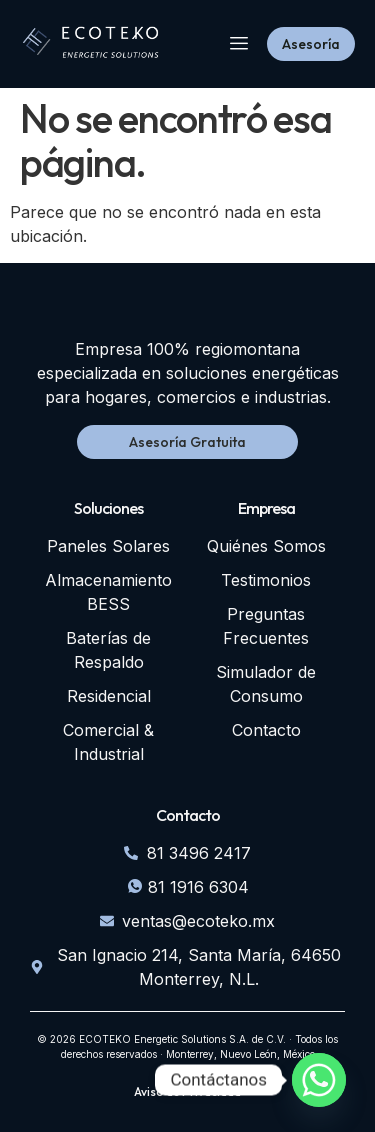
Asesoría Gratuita (187, 442)
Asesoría (311, 44)
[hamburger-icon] (238, 44)
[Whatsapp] (319, 1080)
